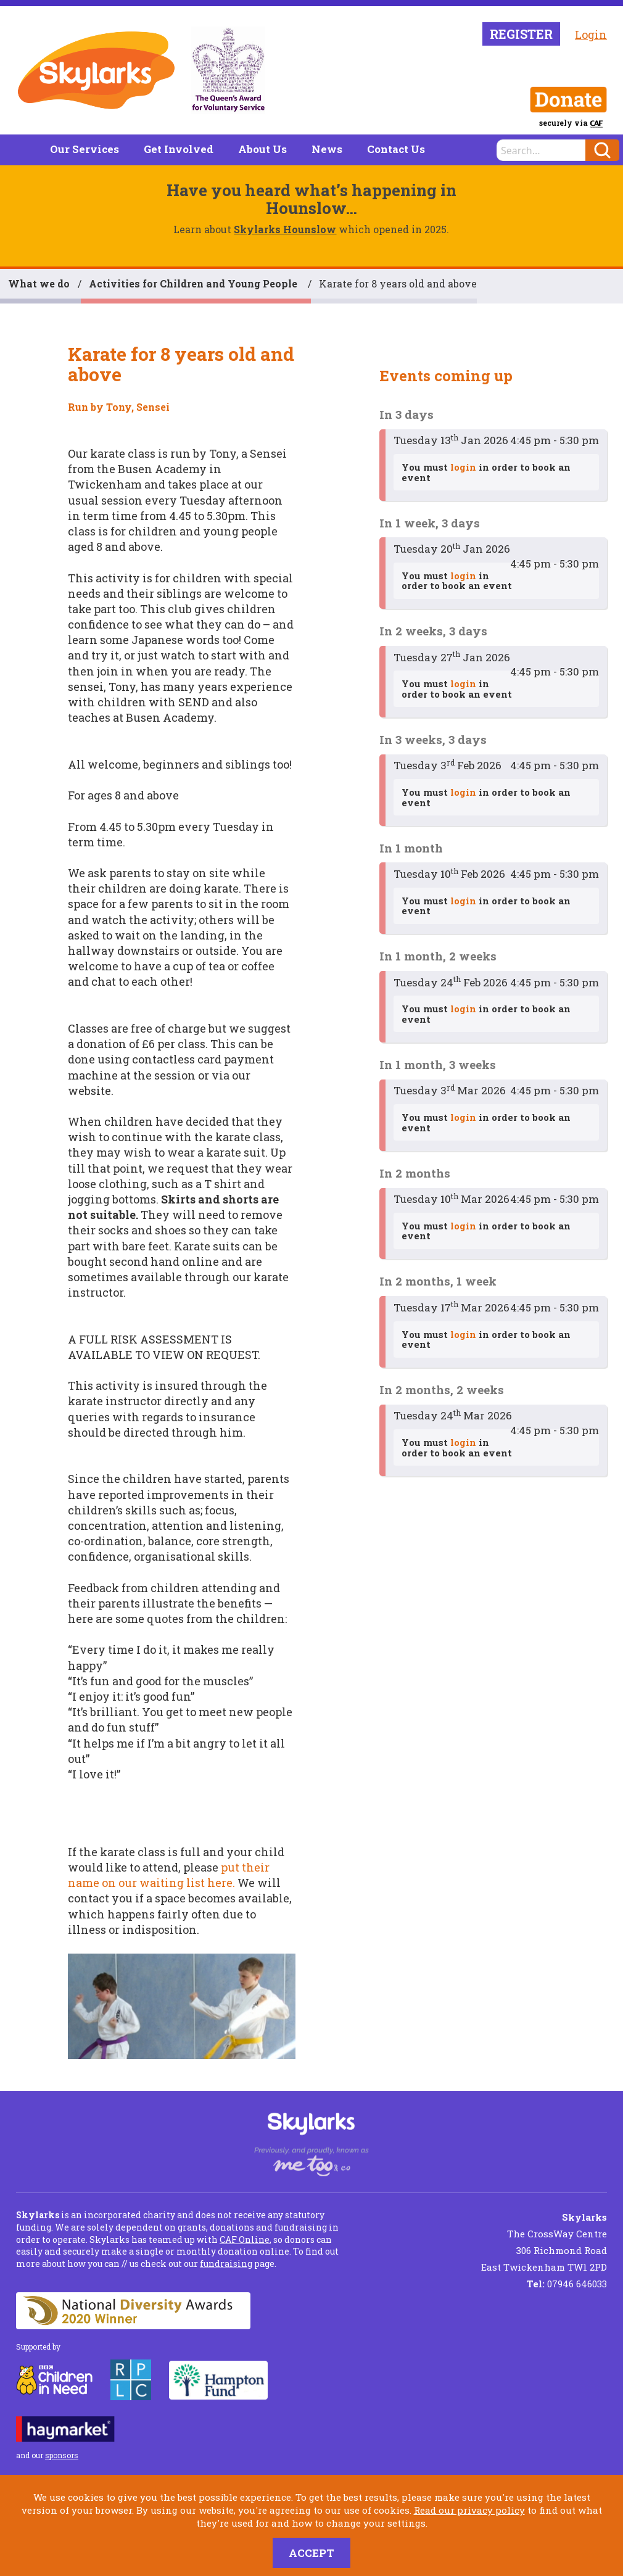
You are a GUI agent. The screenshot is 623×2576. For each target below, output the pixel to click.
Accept (311, 2553)
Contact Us (396, 149)
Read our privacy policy (469, 2510)
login (463, 467)
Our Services (84, 149)
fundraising (226, 2263)
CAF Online (245, 2239)
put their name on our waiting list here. (169, 1875)
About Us (262, 149)
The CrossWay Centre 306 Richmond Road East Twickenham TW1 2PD (544, 2242)
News (327, 149)
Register (521, 34)
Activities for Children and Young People (194, 283)
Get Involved (178, 149)
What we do (39, 283)
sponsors (61, 2455)
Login (591, 34)
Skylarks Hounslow (285, 229)
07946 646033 (567, 2283)
